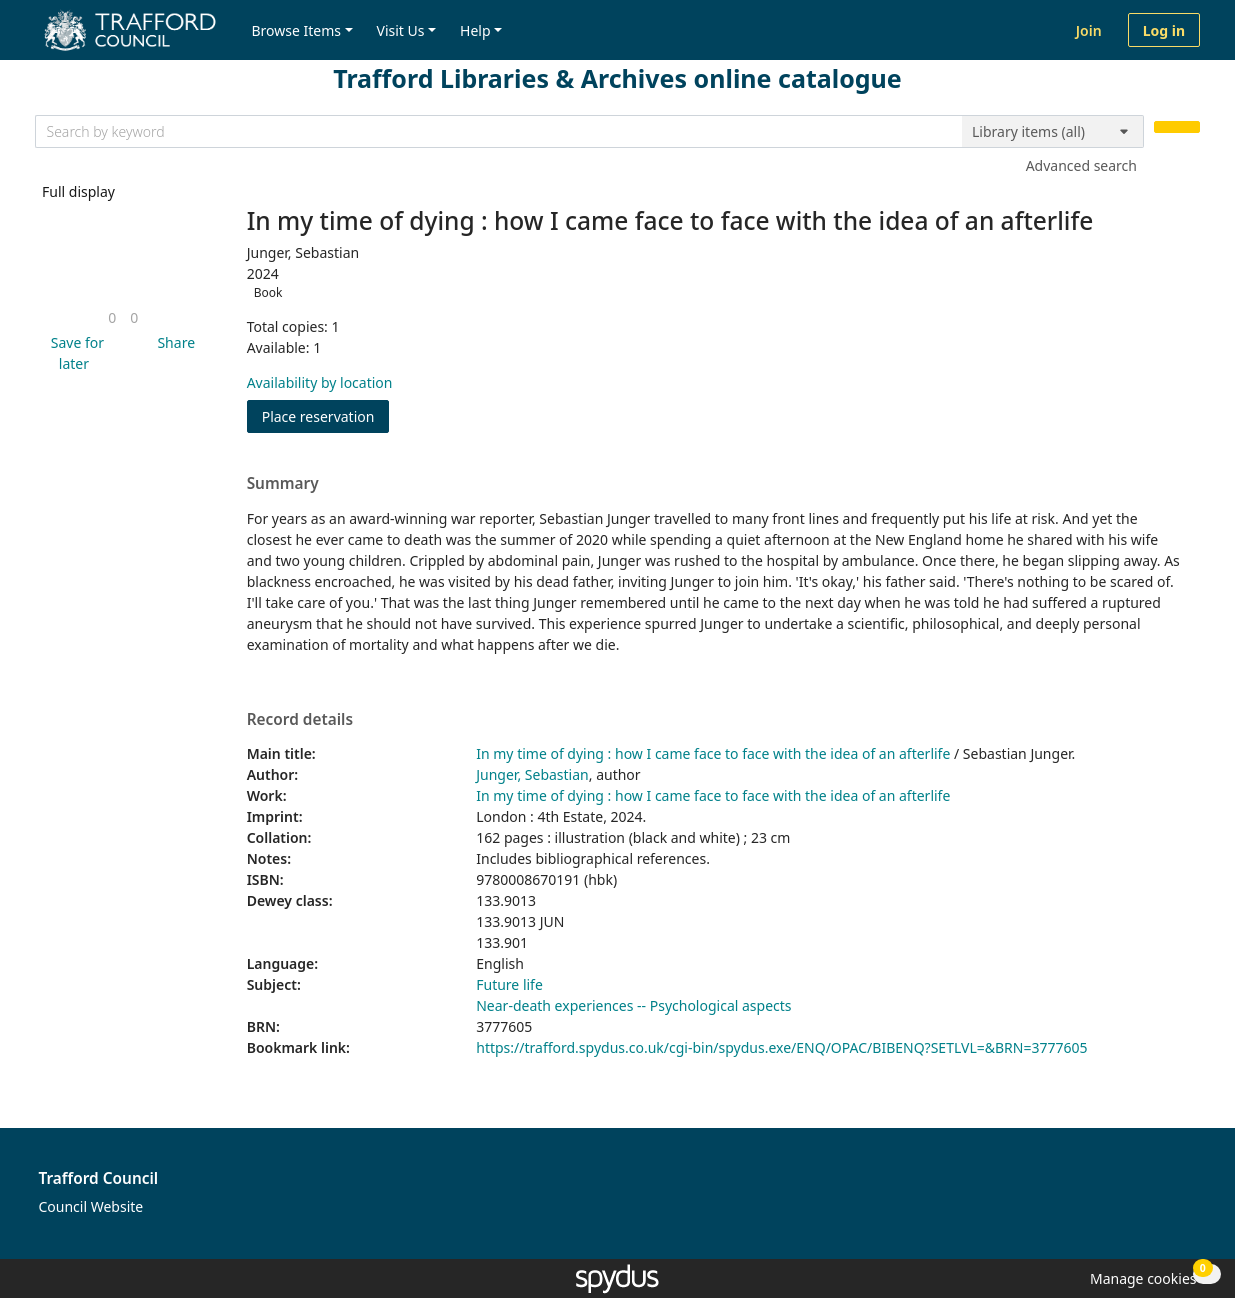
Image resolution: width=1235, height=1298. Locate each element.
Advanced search (1081, 165)
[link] (112, 317)
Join (1089, 30)
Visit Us (401, 30)
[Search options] (1053, 132)
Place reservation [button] (326, 415)
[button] (74, 353)
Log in (1164, 30)
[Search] (1177, 127)
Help (475, 30)
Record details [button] (300, 720)
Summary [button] (283, 484)
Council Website (91, 1206)
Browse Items (296, 30)
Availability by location (320, 382)
